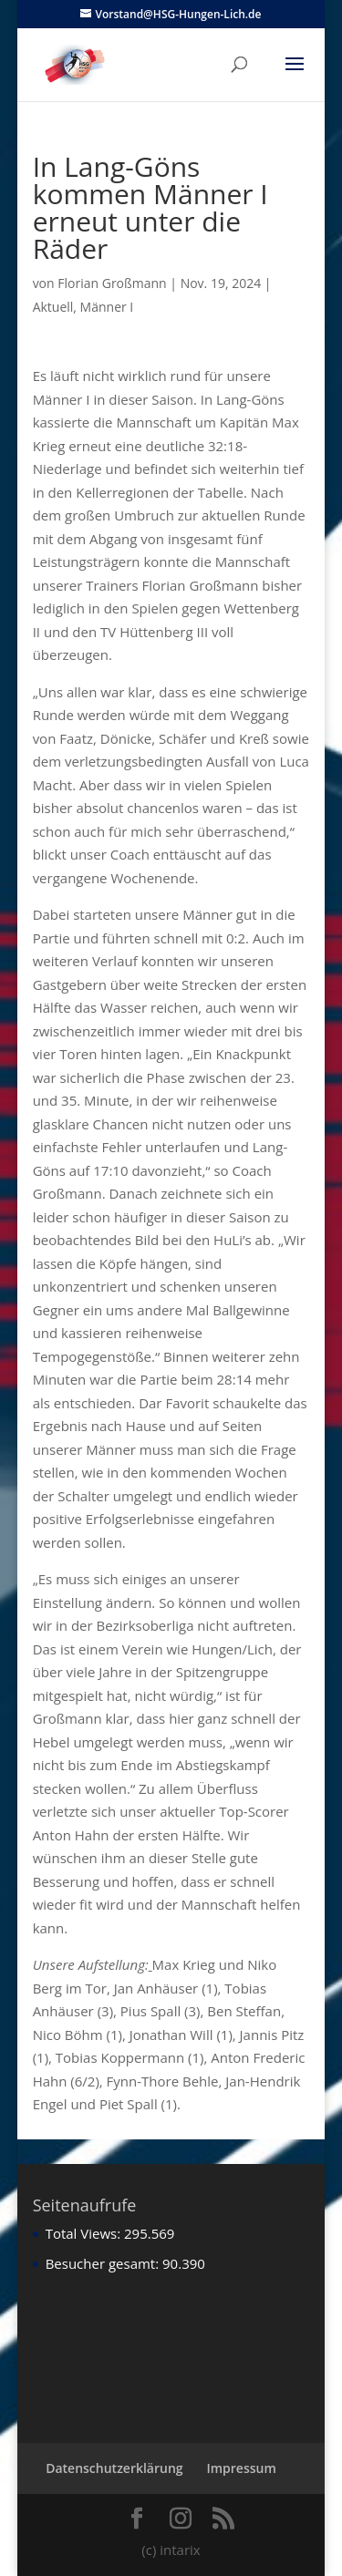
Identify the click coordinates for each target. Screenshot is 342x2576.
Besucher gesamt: (104, 2263)
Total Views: (85, 2233)
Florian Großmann (111, 283)
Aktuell (53, 306)
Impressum (240, 2468)
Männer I (107, 306)
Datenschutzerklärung (114, 2468)
